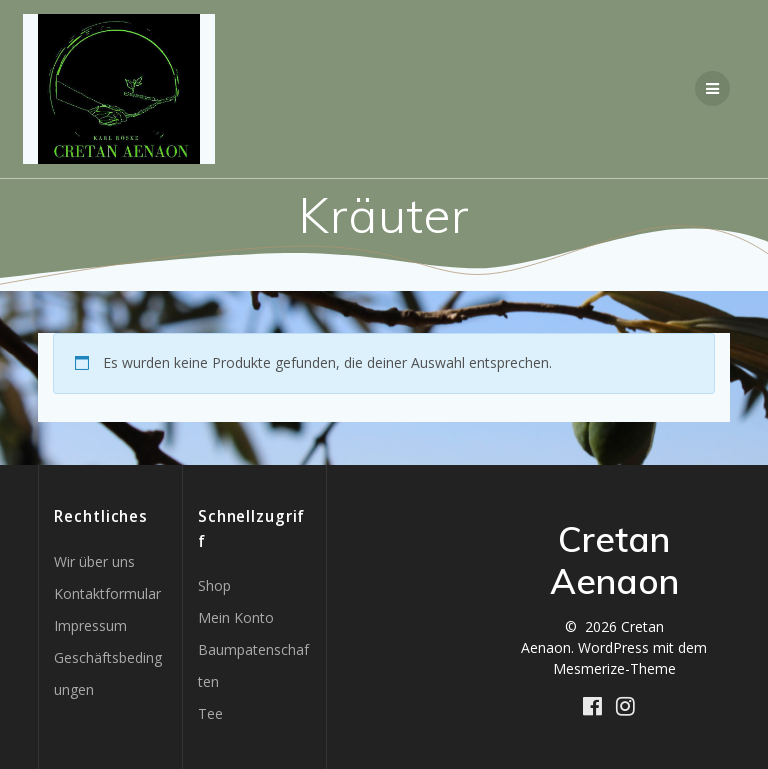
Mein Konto (236, 617)
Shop (214, 585)
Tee (210, 713)
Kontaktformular (107, 593)
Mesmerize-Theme (614, 668)
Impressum (90, 625)
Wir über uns (94, 561)
